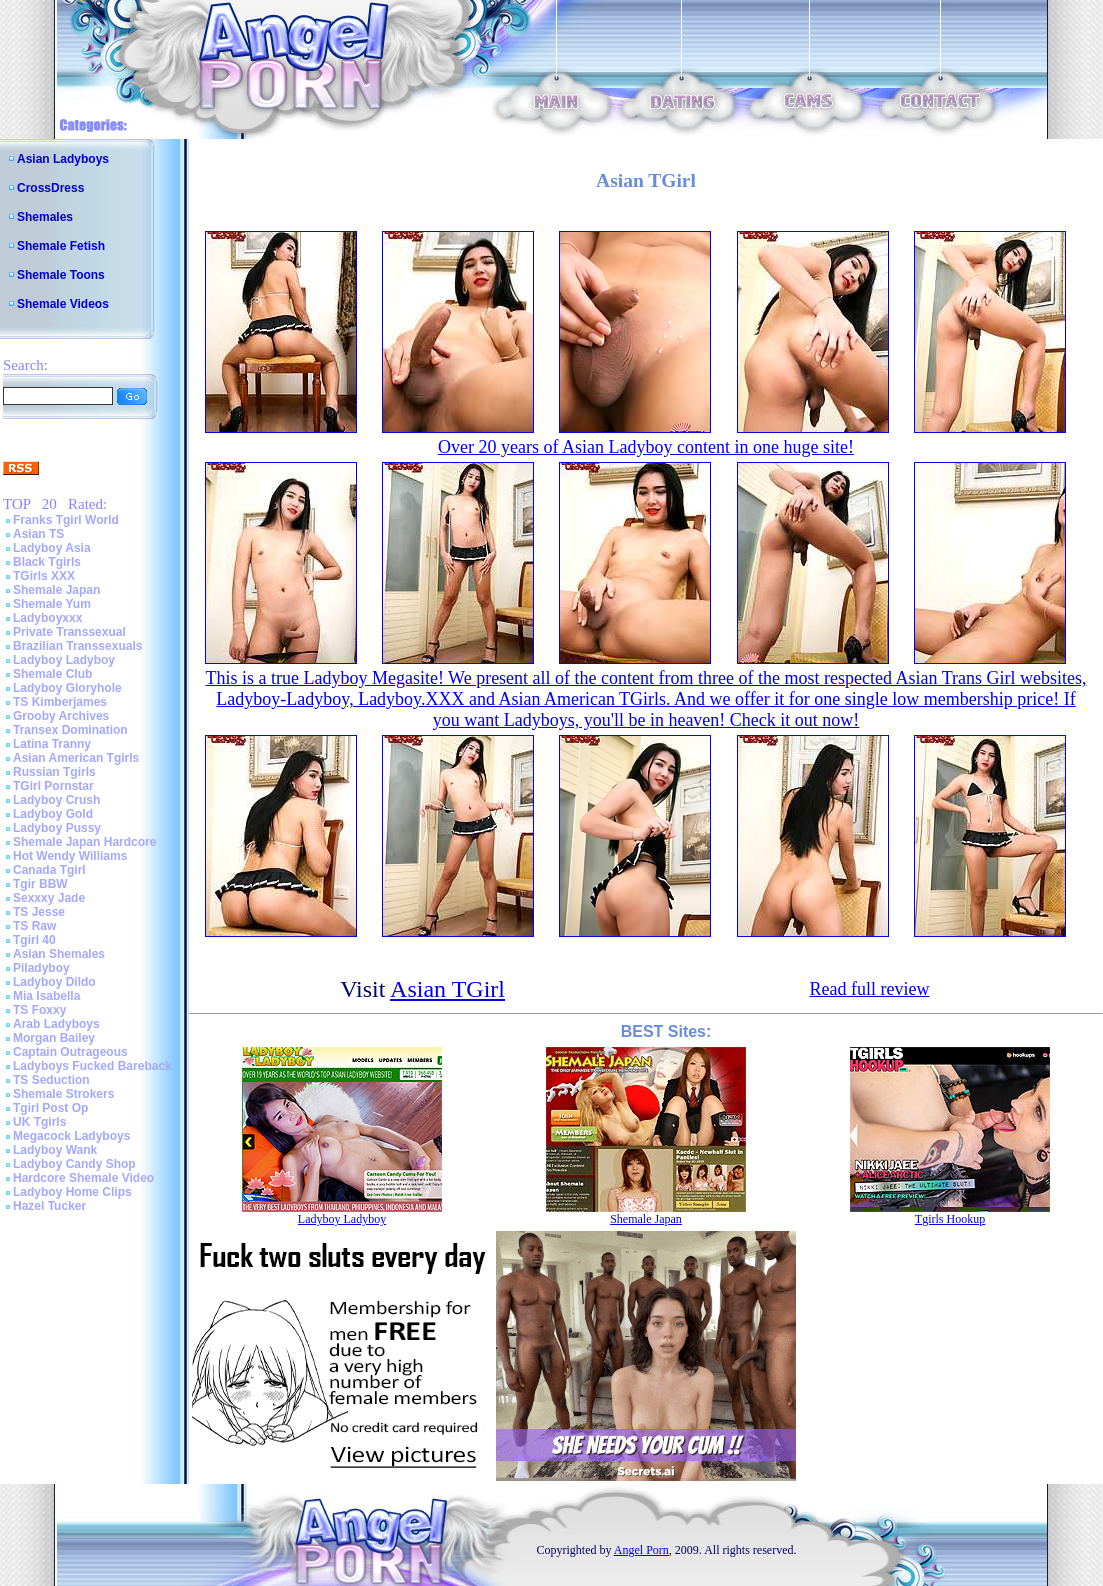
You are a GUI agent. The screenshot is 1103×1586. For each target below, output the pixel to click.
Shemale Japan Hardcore (84, 842)
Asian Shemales (59, 954)
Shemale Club (52, 674)
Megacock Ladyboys (71, 1136)
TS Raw (34, 926)
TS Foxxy (39, 1010)
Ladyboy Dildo (54, 982)
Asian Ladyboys (63, 159)
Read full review (869, 989)
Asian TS (38, 534)
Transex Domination (70, 730)
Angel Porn (641, 1550)
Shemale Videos (63, 304)
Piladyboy (41, 968)
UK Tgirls (39, 1122)
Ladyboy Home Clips (72, 1192)
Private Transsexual (69, 632)
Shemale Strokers (63, 1094)
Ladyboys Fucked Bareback (92, 1066)
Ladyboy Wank (55, 1150)
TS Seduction (51, 1080)
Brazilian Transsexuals (77, 646)
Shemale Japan (56, 590)
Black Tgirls (47, 562)
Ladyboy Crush (56, 800)
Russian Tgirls (54, 772)
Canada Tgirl (49, 870)
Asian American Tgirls (76, 758)
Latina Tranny (52, 744)
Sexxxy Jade (49, 898)
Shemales (45, 217)
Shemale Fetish (61, 246)
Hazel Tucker (49, 1206)
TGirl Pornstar (53, 786)
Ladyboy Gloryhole (67, 688)
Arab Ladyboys (56, 1024)
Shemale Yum (52, 604)
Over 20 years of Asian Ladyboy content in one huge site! (646, 447)
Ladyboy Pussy (57, 828)
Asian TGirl (447, 989)
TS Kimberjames (60, 702)
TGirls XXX (44, 576)
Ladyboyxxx (47, 618)
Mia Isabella (46, 996)
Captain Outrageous (70, 1052)
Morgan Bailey (54, 1038)
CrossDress (50, 188)
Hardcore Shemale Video (83, 1178)
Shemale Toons (61, 275)
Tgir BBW (40, 884)
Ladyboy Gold (53, 814)
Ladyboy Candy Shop (74, 1164)
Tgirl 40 (34, 940)
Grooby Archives (61, 716)
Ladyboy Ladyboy (64, 660)
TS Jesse (39, 912)
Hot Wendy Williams (70, 856)
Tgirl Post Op (50, 1108)
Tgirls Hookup (950, 1219)
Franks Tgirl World (66, 520)
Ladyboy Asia (52, 548)
